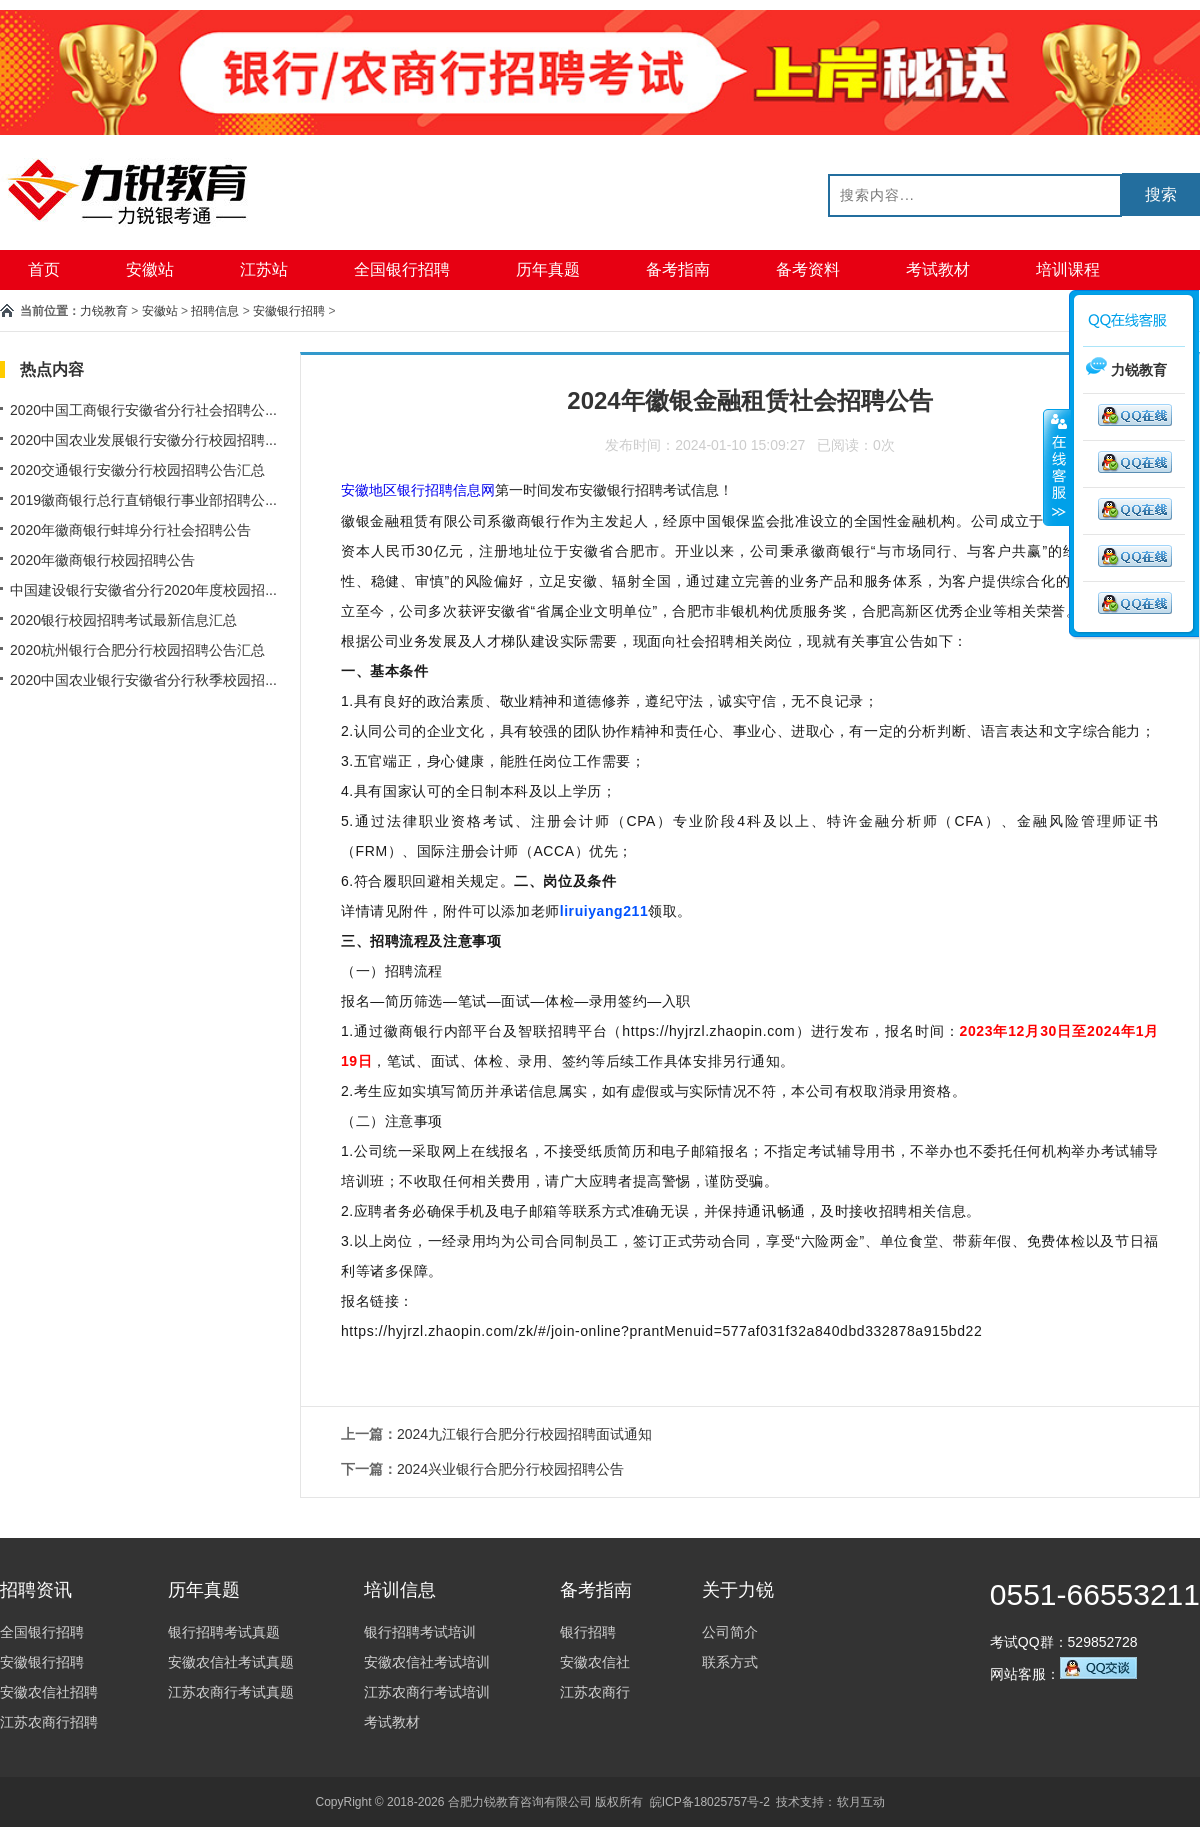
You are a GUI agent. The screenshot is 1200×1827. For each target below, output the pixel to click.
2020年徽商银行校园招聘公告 (102, 560)
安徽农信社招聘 (49, 1692)
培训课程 (1068, 269)
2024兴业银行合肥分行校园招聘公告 (510, 1469)
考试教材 (938, 269)
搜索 (1161, 194)
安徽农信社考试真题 (231, 1662)
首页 (44, 269)
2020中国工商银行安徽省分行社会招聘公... (143, 410)
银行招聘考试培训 (420, 1632)
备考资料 (808, 269)
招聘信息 (215, 311)
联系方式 (730, 1662)
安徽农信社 (595, 1662)
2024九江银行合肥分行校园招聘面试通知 (524, 1434)
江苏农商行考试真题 (231, 1692)
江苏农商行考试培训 (427, 1692)
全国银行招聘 (402, 269)
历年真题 (548, 269)
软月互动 (861, 1802)
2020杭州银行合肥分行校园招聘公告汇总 (137, 650)
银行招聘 (588, 1632)
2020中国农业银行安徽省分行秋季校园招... (143, 680)
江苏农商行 (595, 1692)
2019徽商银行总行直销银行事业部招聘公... (143, 500)
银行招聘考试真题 (224, 1632)
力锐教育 (104, 311)
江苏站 (264, 269)
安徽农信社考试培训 (427, 1662)
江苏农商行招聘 (49, 1722)
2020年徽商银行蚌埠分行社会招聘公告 (130, 530)
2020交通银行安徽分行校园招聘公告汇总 (137, 470)
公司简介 (730, 1632)
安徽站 (150, 269)
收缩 (1057, 467)
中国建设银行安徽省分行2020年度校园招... (143, 590)
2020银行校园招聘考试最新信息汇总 (123, 620)
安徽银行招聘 (289, 311)
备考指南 (678, 269)
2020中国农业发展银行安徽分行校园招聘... (143, 440)
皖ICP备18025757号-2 (710, 1802)
